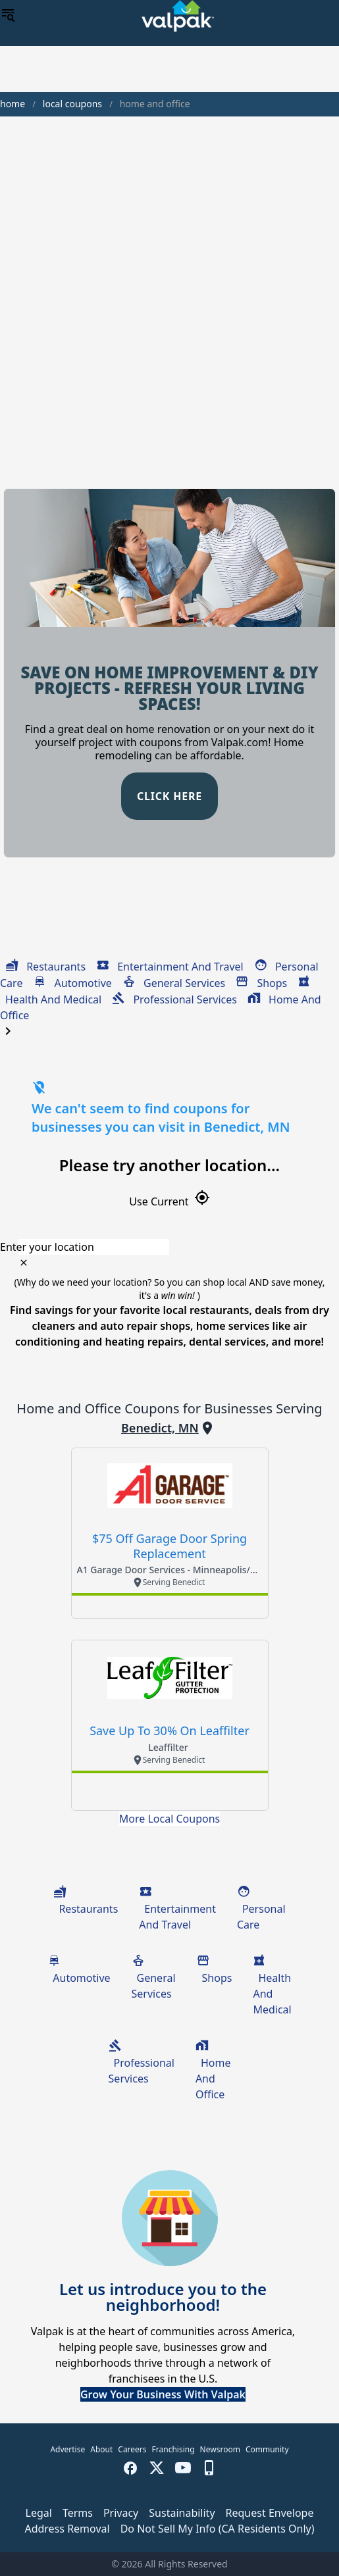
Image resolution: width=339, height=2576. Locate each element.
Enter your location (47, 1247)
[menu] (8, 16)
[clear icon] (23, 1263)
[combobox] (169, 1247)
